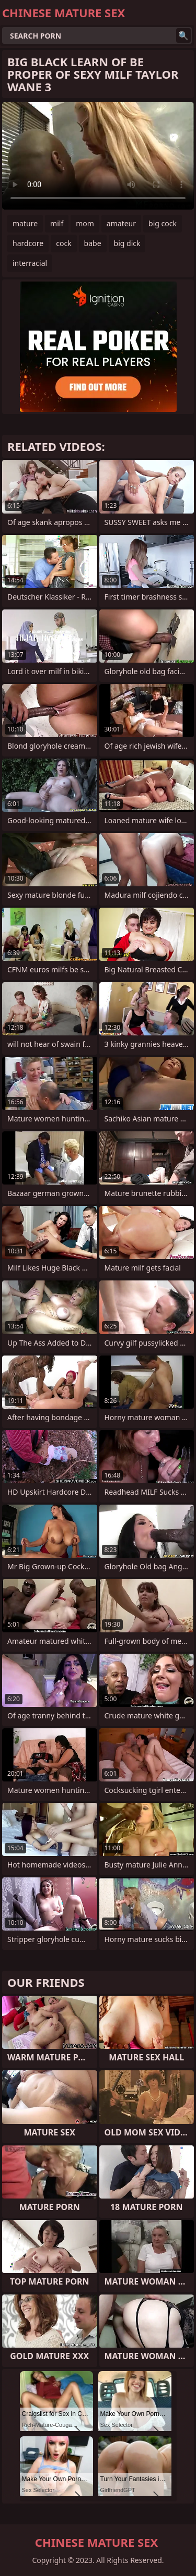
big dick (127, 243)
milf (56, 223)
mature (25, 223)
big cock (162, 223)
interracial (30, 263)
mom (85, 223)
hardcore (28, 243)
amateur (121, 223)
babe (92, 243)
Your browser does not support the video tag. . (98, 156)
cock (63, 243)
